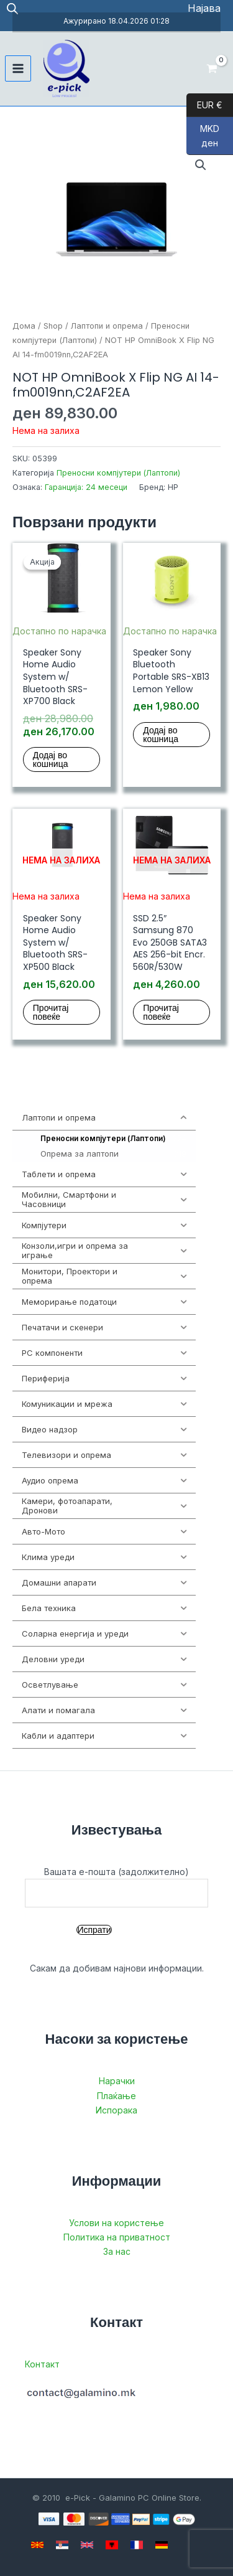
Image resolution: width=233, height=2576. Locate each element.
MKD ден (202, 139)
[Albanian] (112, 2545)
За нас (116, 2251)
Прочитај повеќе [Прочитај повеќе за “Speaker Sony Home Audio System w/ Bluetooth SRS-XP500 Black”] (51, 1012)
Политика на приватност (116, 2237)
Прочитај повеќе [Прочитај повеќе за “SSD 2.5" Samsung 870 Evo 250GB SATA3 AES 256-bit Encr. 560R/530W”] (161, 1012)
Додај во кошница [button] (50, 759)
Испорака (116, 2110)
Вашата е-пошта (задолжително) (116, 1886)
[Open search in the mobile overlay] (12, 8)
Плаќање (116, 2095)
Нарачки (117, 2080)
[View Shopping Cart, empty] (212, 68)
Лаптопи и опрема (107, 326)
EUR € (204, 105)
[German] (161, 2545)
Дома (23, 326)
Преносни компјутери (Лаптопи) (118, 472)
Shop (53, 326)
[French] (136, 2545)
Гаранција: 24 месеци (86, 487)
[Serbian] (62, 2545)
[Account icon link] (204, 8)
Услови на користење (116, 2222)
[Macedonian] (37, 2545)
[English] (87, 2545)
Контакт (42, 2364)
